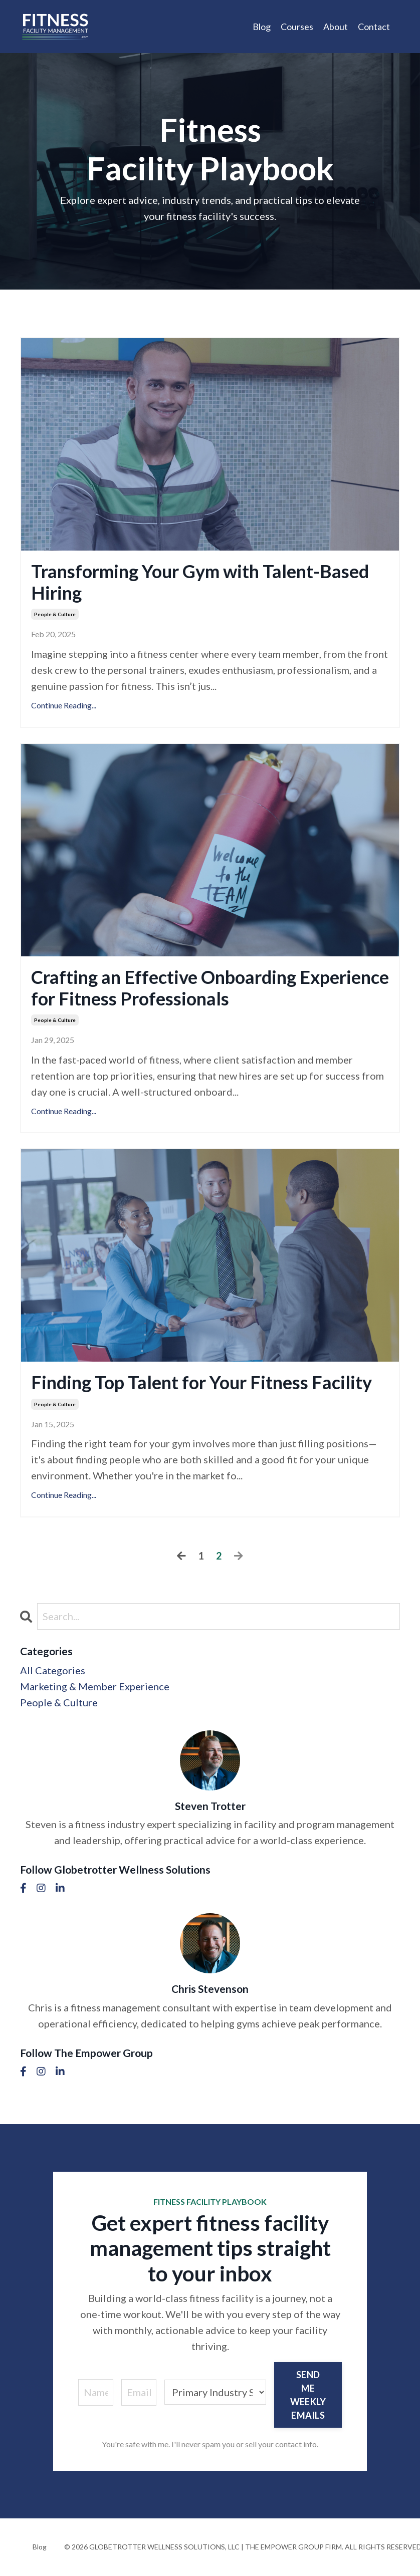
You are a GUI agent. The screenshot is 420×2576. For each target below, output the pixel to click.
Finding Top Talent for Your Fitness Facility (201, 1382)
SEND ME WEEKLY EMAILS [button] (308, 2395)
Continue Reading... (63, 705)
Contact (374, 26)
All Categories (52, 1670)
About (335, 26)
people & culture (55, 614)
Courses (297, 26)
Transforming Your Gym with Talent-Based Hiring (200, 582)
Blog (262, 26)
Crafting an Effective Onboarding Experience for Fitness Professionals (210, 987)
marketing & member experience (94, 1686)
